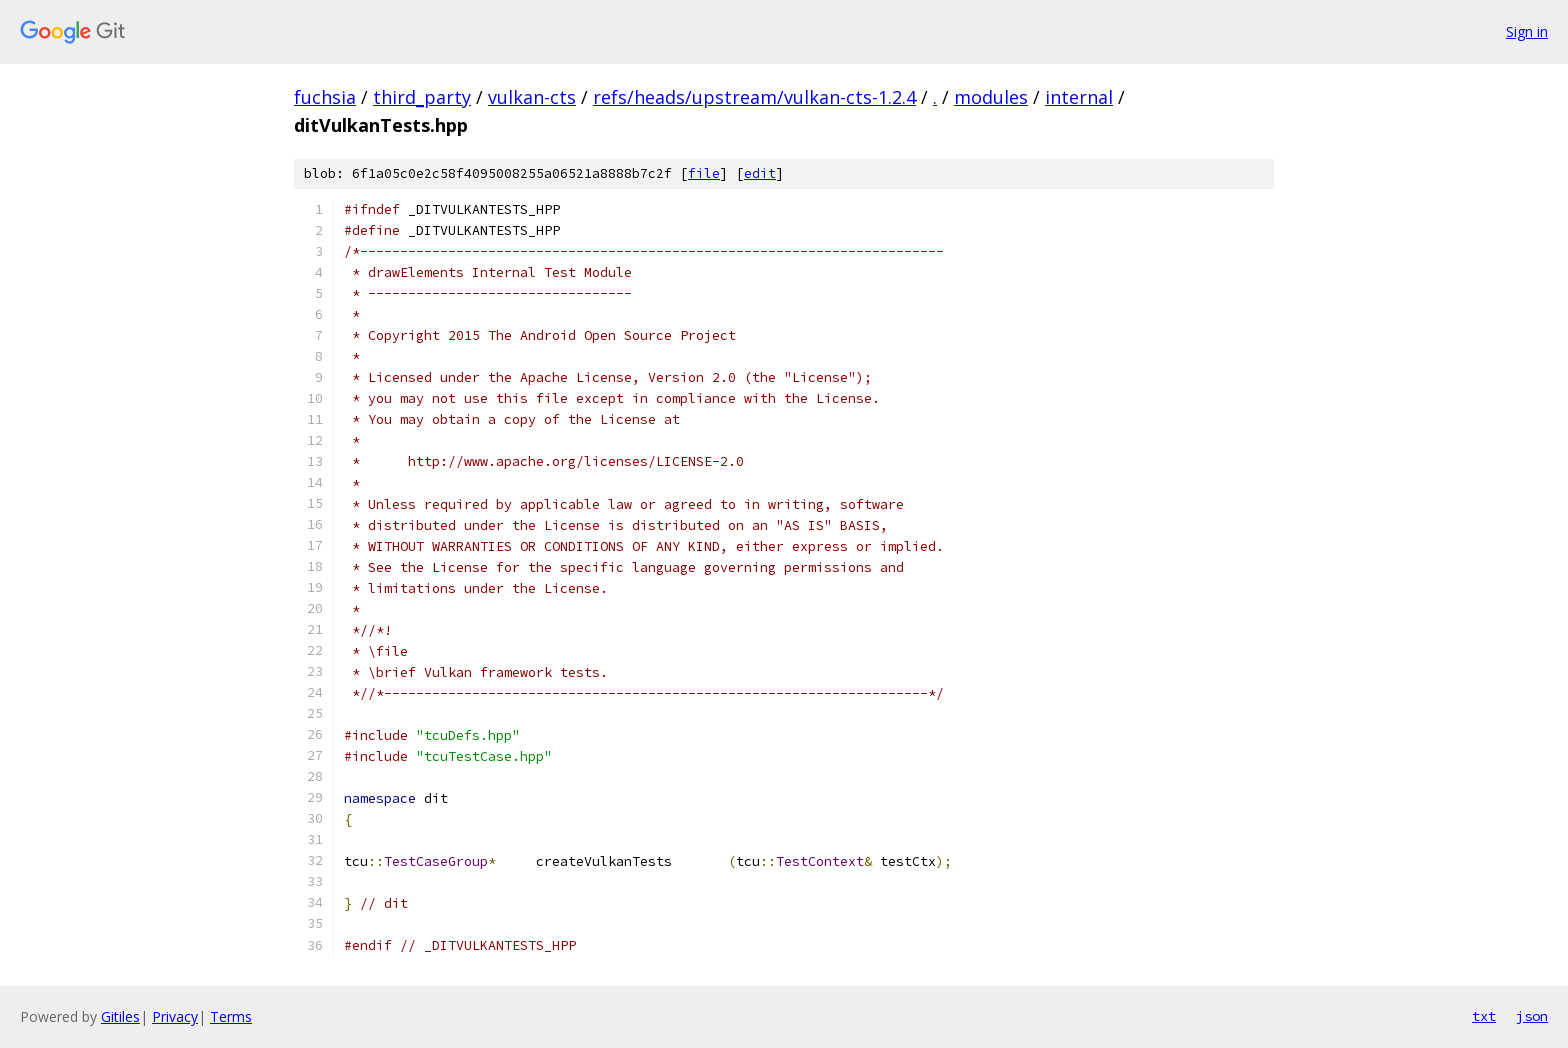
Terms (231, 1016)
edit (760, 173)
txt (1484, 1016)
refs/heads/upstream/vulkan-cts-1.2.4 (754, 97)
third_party (422, 97)
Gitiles (120, 1016)
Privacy (175, 1016)
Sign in (1527, 31)
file (704, 173)
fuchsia (325, 97)
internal (1079, 97)
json (1532, 1016)
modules (991, 97)
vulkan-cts (532, 97)
